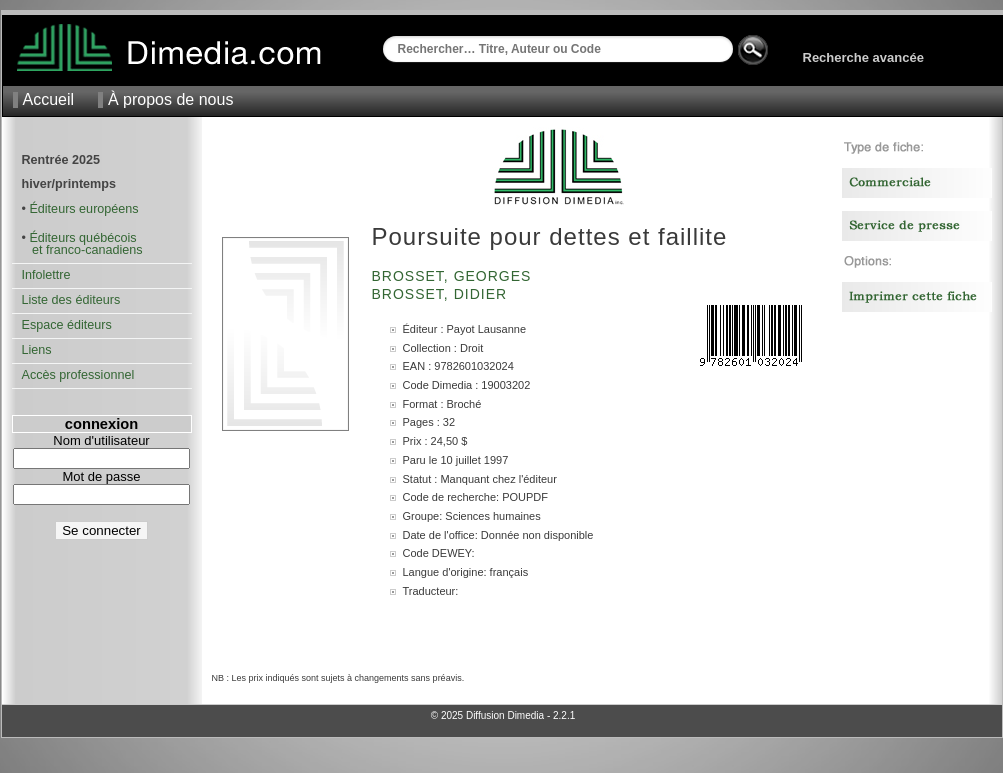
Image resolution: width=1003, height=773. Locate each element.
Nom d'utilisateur (101, 440)
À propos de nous (170, 99)
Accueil (49, 99)
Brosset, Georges (454, 276)
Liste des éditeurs (71, 300)
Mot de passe (101, 476)
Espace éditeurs (67, 325)
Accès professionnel (78, 375)
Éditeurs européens (83, 209)
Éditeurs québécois (82, 238)
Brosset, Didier (442, 294)
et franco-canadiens (82, 250)
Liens (37, 350)
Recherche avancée (863, 57)
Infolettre (46, 275)
